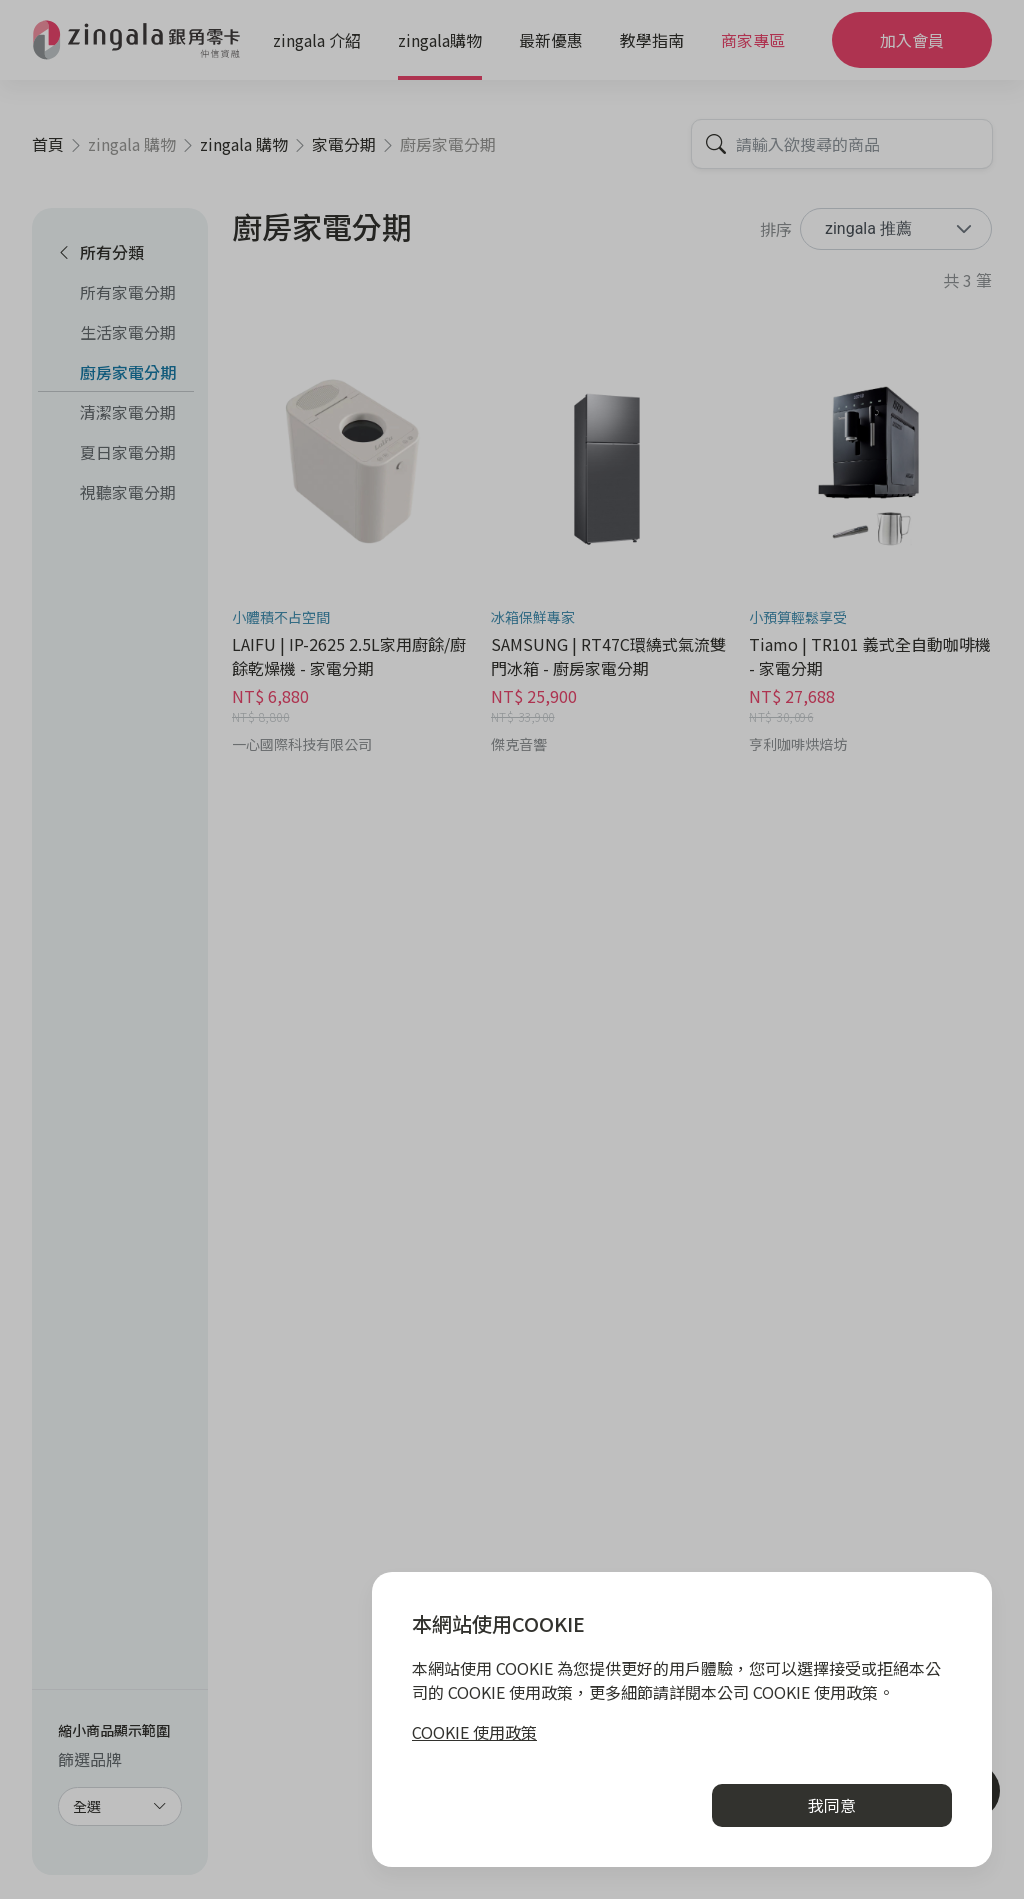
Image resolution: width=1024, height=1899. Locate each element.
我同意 (832, 1805)
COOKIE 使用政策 (474, 1732)
